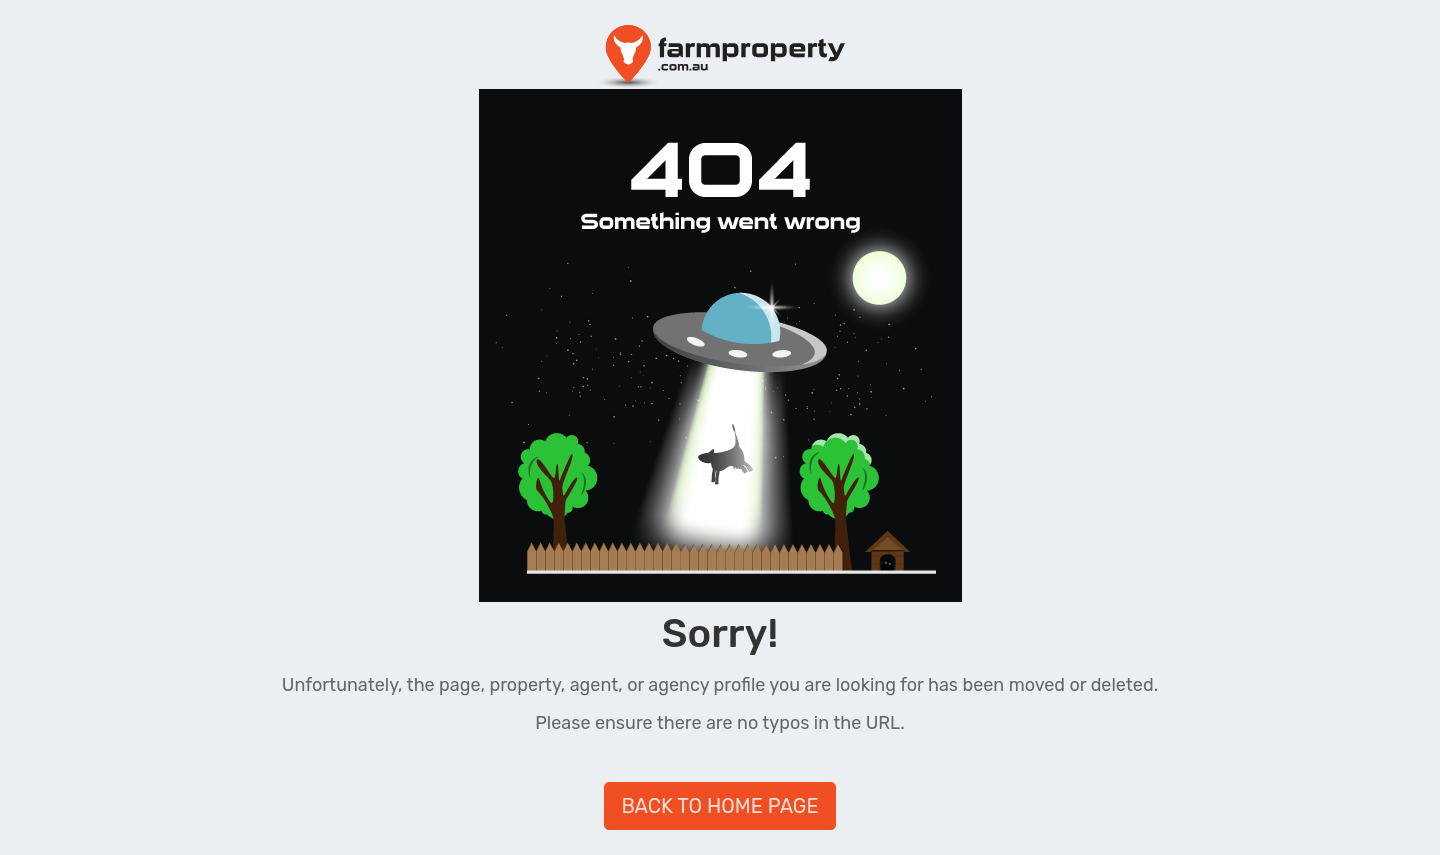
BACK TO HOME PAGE (719, 806)
